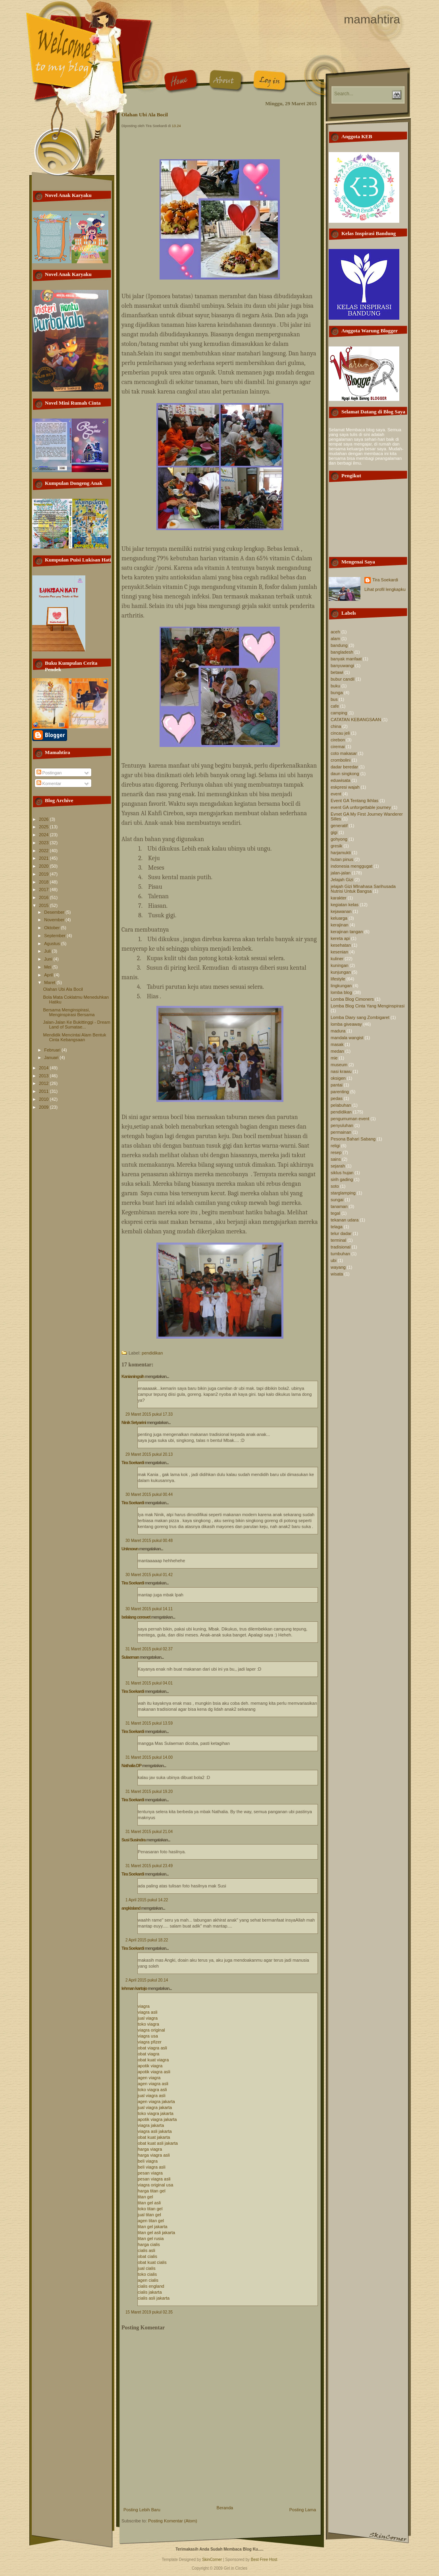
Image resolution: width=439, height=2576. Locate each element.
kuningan (340, 965)
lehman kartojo (134, 1988)
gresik (336, 845)
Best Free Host (264, 2559)
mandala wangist (347, 1037)
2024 (44, 834)
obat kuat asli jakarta (158, 2143)
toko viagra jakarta (155, 2113)
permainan (341, 1132)
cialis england (151, 2286)
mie (334, 1057)
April (49, 975)
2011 (44, 1091)
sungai (337, 1199)
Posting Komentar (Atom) (172, 2520)
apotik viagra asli (154, 2071)
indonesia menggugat (351, 866)
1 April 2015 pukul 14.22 (146, 1900)
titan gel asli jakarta (156, 2232)
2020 (44, 866)
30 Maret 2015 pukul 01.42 (149, 1575)
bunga (337, 692)
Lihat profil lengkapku (385, 589)
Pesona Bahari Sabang (353, 1139)
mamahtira (372, 19)
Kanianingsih (132, 1376)
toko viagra (148, 2024)
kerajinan (340, 924)
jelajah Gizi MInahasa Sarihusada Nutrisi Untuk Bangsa (363, 888)
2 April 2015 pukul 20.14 (146, 1980)
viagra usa (148, 2036)
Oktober (52, 927)
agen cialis (148, 2280)
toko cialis (147, 2274)
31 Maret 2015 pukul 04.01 (149, 1683)
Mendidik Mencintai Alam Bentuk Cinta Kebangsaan (74, 1037)
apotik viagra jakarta (157, 2119)
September (55, 935)
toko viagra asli (152, 2089)
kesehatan (341, 945)
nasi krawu (341, 1071)
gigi (334, 832)
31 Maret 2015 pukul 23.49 (149, 1866)
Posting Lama (302, 2509)
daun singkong (345, 773)
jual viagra (148, 2018)
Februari (53, 1050)
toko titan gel (150, 2208)
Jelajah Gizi (342, 879)
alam (335, 638)
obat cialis (147, 2256)
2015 (44, 905)
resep (336, 1152)
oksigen (338, 1078)
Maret (50, 982)
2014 (44, 1067)
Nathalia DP (131, 1765)
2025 (44, 826)
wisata (337, 1274)
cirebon (338, 739)
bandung (339, 645)
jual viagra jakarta (155, 2107)
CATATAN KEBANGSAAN (356, 719)
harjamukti (341, 852)
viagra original (151, 2030)
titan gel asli (149, 2202)
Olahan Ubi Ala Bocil (63, 989)
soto (335, 1186)
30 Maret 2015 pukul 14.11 (149, 1609)
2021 (44, 858)
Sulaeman (130, 1657)
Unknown (130, 1548)
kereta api (340, 938)
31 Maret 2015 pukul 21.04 (149, 1831)
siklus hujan (342, 1172)
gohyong (339, 839)
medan (337, 1051)
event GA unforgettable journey (361, 807)
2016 (44, 897)
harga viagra (150, 2149)
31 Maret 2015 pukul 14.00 (149, 1757)
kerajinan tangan (347, 931)
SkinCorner (212, 2559)
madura (338, 1030)
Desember (54, 912)
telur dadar (341, 1233)
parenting (340, 1091)
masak (337, 1044)
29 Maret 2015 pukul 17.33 (149, 1414)
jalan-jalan (340, 872)
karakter (339, 897)
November (54, 919)
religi (335, 1145)
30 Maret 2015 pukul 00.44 (149, 1494)
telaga (337, 1226)
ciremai (338, 746)
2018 (44, 882)
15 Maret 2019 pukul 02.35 (149, 2312)
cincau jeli (340, 733)
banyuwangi (342, 665)
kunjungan (341, 972)
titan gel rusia (151, 2238)
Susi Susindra (133, 1839)
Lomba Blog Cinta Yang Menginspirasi (367, 1005)
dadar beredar (344, 766)
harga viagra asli (154, 2155)
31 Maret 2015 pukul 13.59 (149, 1723)
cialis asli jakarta (153, 2298)
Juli (48, 951)
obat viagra (148, 2053)
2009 (44, 1107)
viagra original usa (155, 2184)
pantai (337, 1084)
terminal (338, 1240)
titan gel (145, 2196)
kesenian (339, 951)
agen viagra (149, 2077)
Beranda (225, 2507)
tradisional (340, 1247)
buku (335, 685)
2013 (44, 1075)
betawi (337, 672)
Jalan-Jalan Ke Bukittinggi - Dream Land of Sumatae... (76, 1024)
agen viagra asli (153, 2083)
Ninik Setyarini (133, 1422)
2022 (44, 850)
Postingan (49, 772)
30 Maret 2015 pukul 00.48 (149, 1540)
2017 (44, 889)
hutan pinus (342, 859)
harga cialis (149, 2244)
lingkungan (341, 985)
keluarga (339, 918)
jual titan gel (149, 2214)
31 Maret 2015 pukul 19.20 (149, 1791)
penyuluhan (342, 1125)
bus (334, 699)
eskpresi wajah (345, 787)
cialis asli (146, 2250)
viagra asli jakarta (155, 2131)
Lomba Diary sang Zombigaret (360, 1017)
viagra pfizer (150, 2042)
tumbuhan (340, 1253)
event (336, 793)
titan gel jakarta (153, 2226)
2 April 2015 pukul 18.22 (146, 1940)
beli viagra (148, 2161)
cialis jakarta (150, 2292)
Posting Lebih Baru (141, 2509)
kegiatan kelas (344, 904)
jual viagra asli (152, 2095)
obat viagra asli (152, 2047)
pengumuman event (350, 1118)
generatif (339, 825)
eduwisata (340, 780)
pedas (337, 1098)
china (336, 726)
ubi (334, 1260)
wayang (338, 1267)
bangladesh (342, 652)
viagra (144, 2006)
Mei (48, 967)
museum (339, 1064)
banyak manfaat (346, 658)
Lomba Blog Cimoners (352, 999)
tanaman (339, 1206)
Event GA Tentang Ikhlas (354, 800)
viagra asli (148, 2012)
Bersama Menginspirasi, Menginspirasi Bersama (68, 1012)
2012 (44, 1083)
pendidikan (152, 1353)
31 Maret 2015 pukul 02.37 (149, 1649)
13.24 (176, 126)
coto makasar (344, 753)
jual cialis (147, 2268)
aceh (335, 631)
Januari (52, 1057)
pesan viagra (150, 2173)
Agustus (52, 943)
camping (339, 712)
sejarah (338, 1166)
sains (336, 1159)
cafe (335, 706)
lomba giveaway (346, 1024)
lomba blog (341, 992)
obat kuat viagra (153, 2059)
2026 (44, 819)
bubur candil (342, 679)
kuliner (337, 958)
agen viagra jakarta (156, 2101)
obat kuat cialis (152, 2262)
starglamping (343, 1193)
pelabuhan (341, 1105)
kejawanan (341, 911)
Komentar (49, 783)
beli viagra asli (152, 2167)
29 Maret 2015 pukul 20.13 (149, 1454)
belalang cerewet (135, 1617)
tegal (335, 1213)
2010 (44, 1099)
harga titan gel (152, 2190)
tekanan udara (344, 1220)
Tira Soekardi (132, 1462)
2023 (44, 842)
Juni (48, 959)
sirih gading (342, 1179)
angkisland (130, 1908)
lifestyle (338, 978)
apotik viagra (150, 2065)
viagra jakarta (151, 2125)
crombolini (340, 760)
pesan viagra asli (154, 2179)
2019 (44, 874)
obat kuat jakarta (154, 2137)
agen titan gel (151, 2220)
